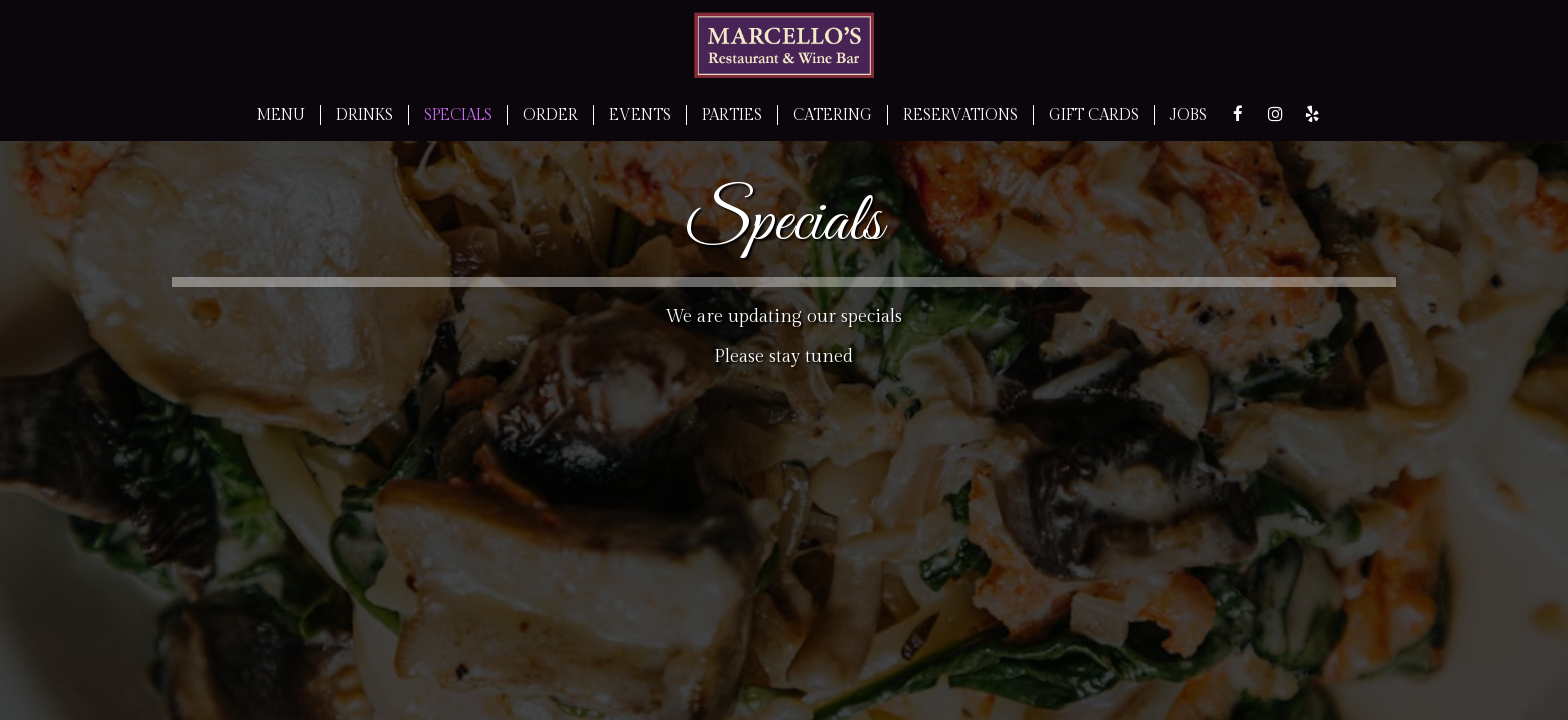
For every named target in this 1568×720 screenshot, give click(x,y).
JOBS (1188, 115)
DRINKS (364, 115)
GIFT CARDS (1094, 115)
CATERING (832, 115)
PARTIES (732, 115)
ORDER (550, 115)
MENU (280, 115)
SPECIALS (458, 115)
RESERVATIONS (960, 115)
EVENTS (640, 115)
